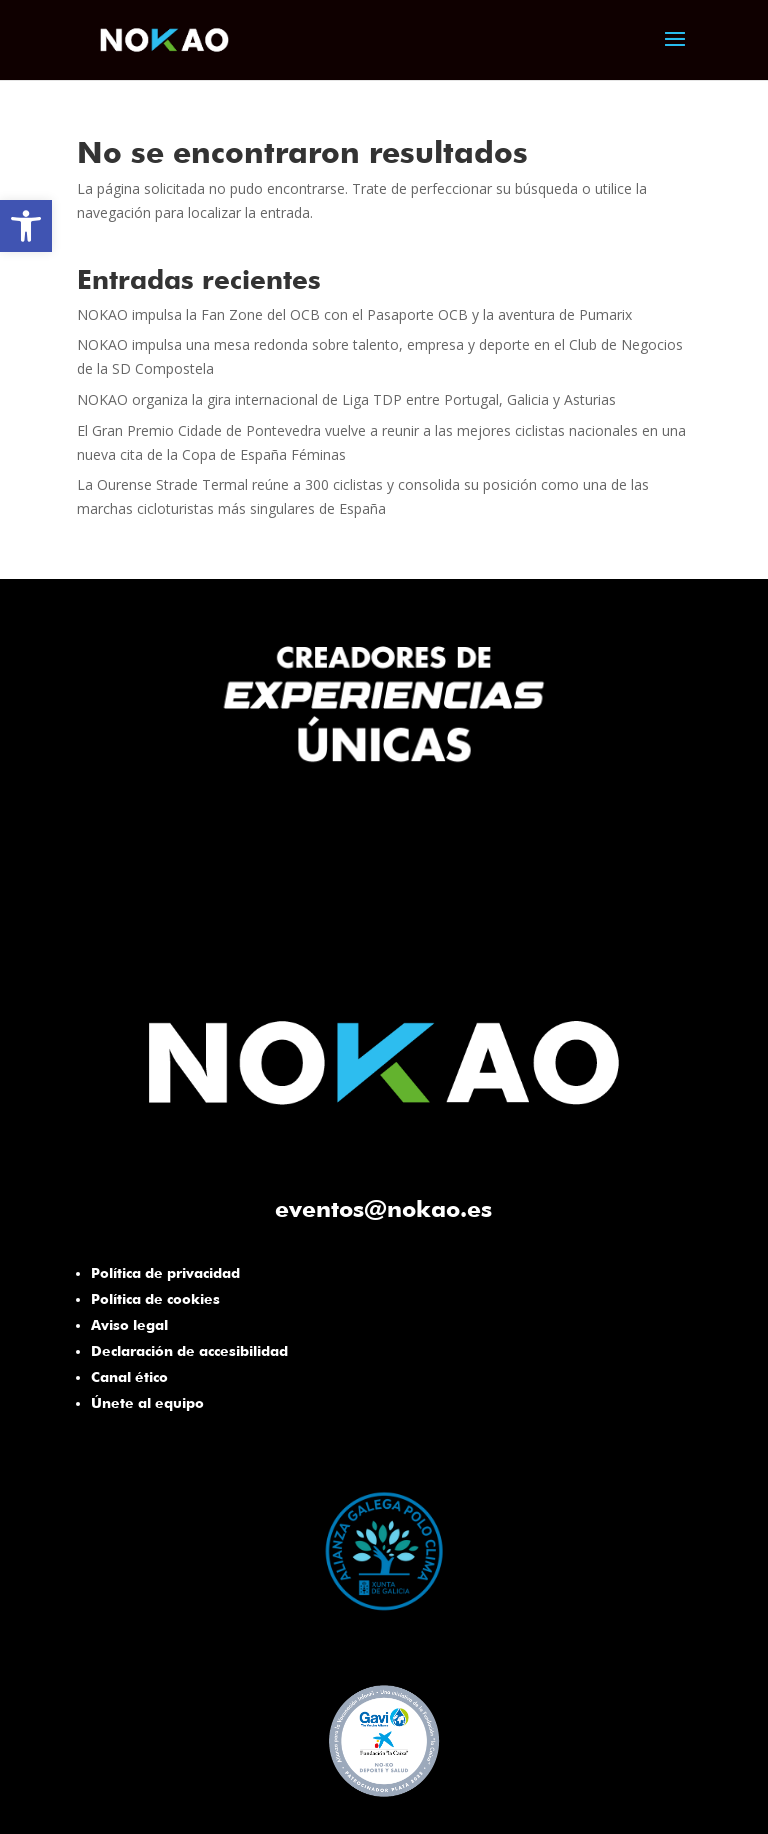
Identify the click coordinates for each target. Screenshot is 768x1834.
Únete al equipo (147, 1403)
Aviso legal (129, 1325)
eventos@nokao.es (383, 1208)
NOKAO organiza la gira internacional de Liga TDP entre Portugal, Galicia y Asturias (346, 399)
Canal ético (129, 1377)
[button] (26, 226)
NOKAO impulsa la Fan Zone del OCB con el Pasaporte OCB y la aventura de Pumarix (354, 314)
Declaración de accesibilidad (189, 1351)
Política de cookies (155, 1299)
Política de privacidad (165, 1273)
